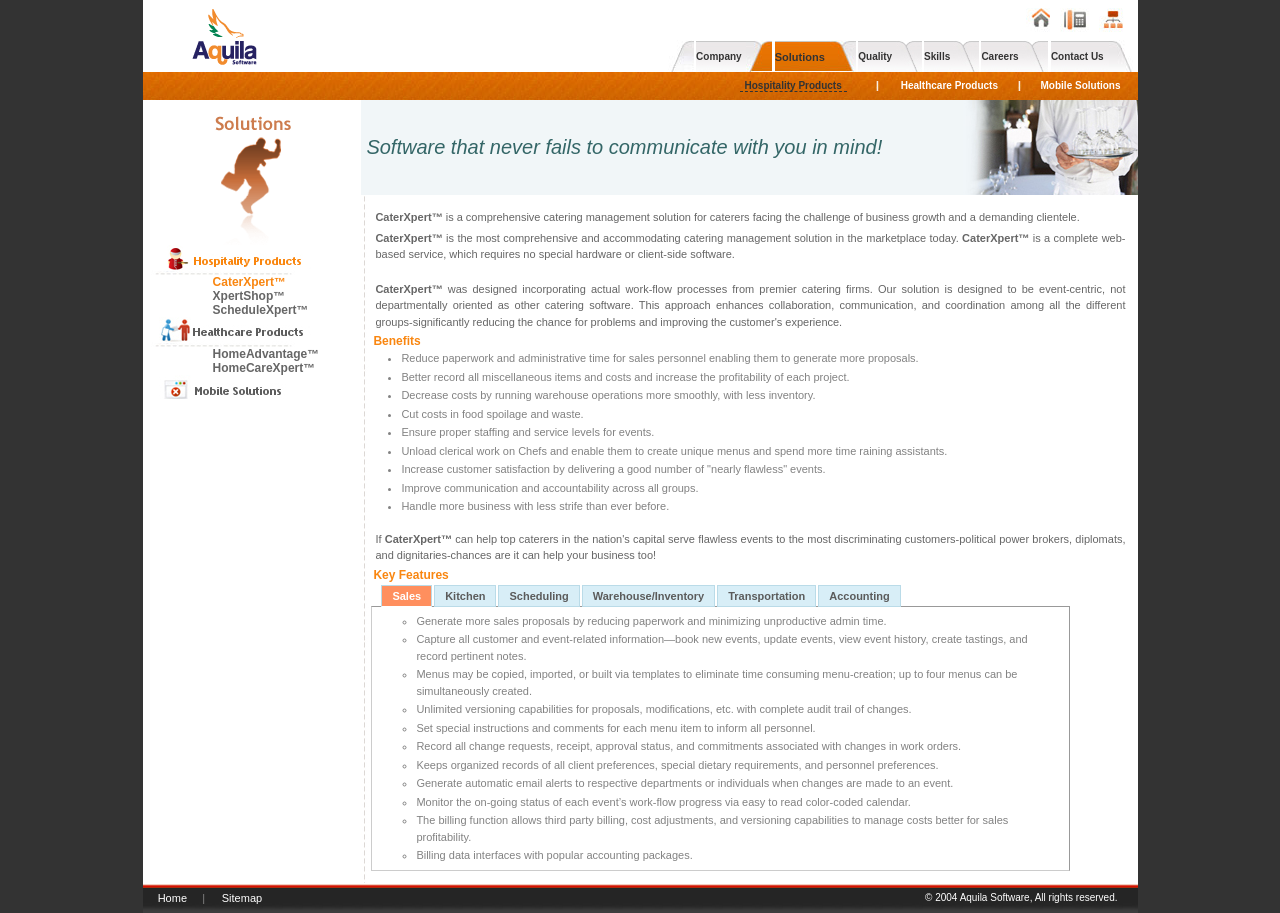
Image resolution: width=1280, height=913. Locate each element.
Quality (875, 56)
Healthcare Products (949, 85)
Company (719, 56)
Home (172, 898)
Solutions (800, 57)
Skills (937, 56)
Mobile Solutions (1081, 85)
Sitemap (242, 898)
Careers (999, 56)
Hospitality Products (793, 85)
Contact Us (1077, 56)
